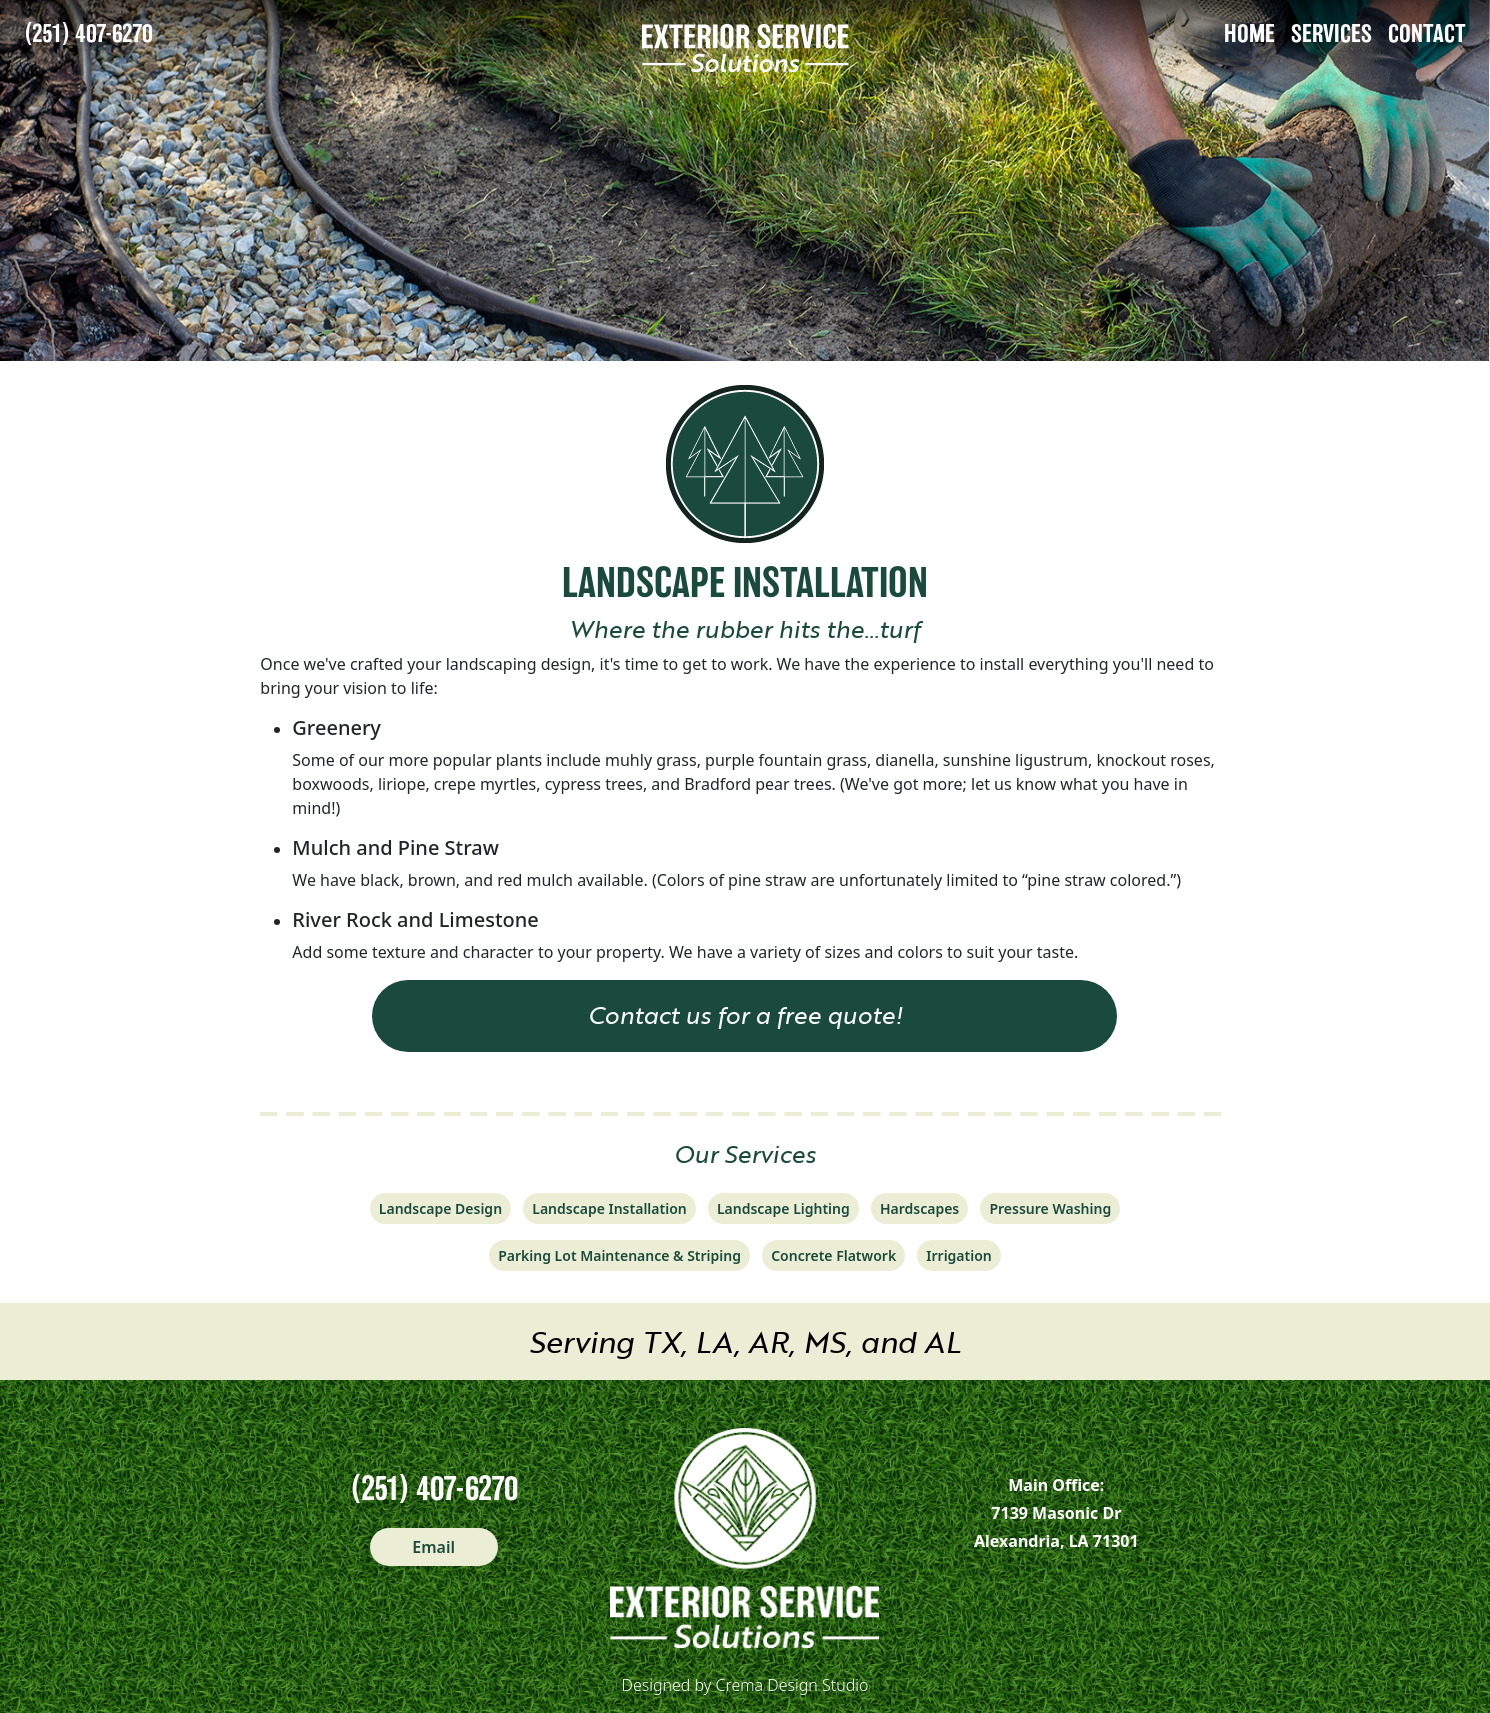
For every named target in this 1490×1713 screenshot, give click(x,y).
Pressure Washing (1050, 1208)
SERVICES (1331, 33)
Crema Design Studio (792, 1685)
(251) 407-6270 (88, 33)
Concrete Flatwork (833, 1255)
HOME (1249, 33)
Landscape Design (440, 1208)
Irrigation (958, 1255)
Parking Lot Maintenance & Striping (619, 1255)
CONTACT (1427, 33)
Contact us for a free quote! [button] (745, 1014)
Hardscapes (919, 1208)
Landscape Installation (609, 1208)
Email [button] (433, 1547)
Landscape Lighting (783, 1208)
